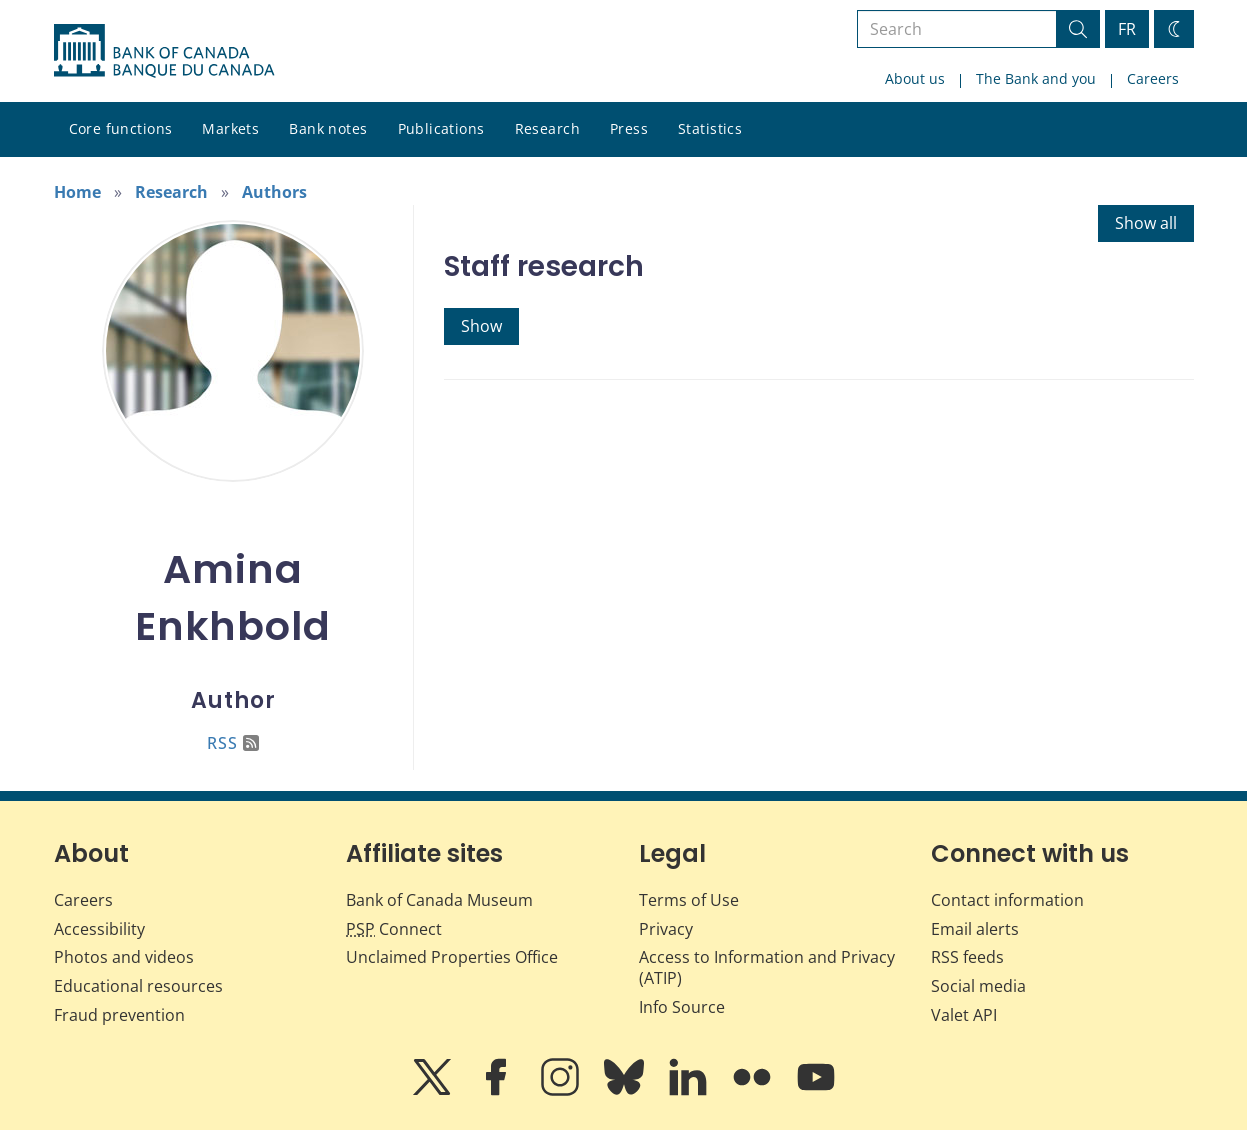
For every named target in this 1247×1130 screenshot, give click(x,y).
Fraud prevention (119, 1015)
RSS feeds (967, 957)
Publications (441, 128)
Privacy (666, 929)
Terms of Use (689, 900)
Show (481, 326)
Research (547, 128)
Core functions (121, 128)
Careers (1153, 78)
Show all (1146, 223)
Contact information (1007, 900)
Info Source (682, 1007)
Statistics (710, 128)
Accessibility (99, 929)
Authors (274, 192)
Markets (230, 128)
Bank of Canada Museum (439, 900)
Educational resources (138, 986)
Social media (978, 986)
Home (77, 192)
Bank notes (328, 128)
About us (915, 78)
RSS (233, 743)
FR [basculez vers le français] (1127, 29)
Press (629, 128)
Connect (394, 929)
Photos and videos (124, 957)
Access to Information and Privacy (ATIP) (767, 967)
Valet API (964, 1015)
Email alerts (975, 929)
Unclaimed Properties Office (452, 957)
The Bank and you (1036, 78)
